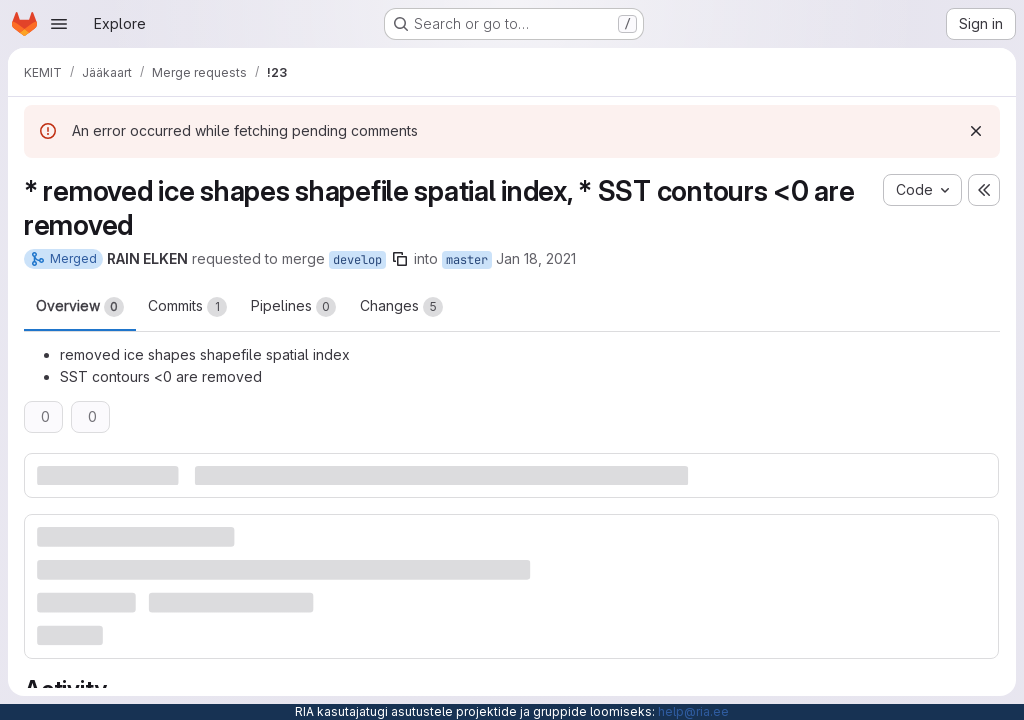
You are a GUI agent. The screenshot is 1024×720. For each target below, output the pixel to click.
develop (357, 260)
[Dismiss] (976, 131)
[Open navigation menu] (59, 24)
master (467, 260)
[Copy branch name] (400, 259)
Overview (80, 307)
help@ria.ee (693, 711)
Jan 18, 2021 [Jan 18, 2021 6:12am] (536, 258)
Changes (401, 307)
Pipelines (293, 307)
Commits (187, 307)
